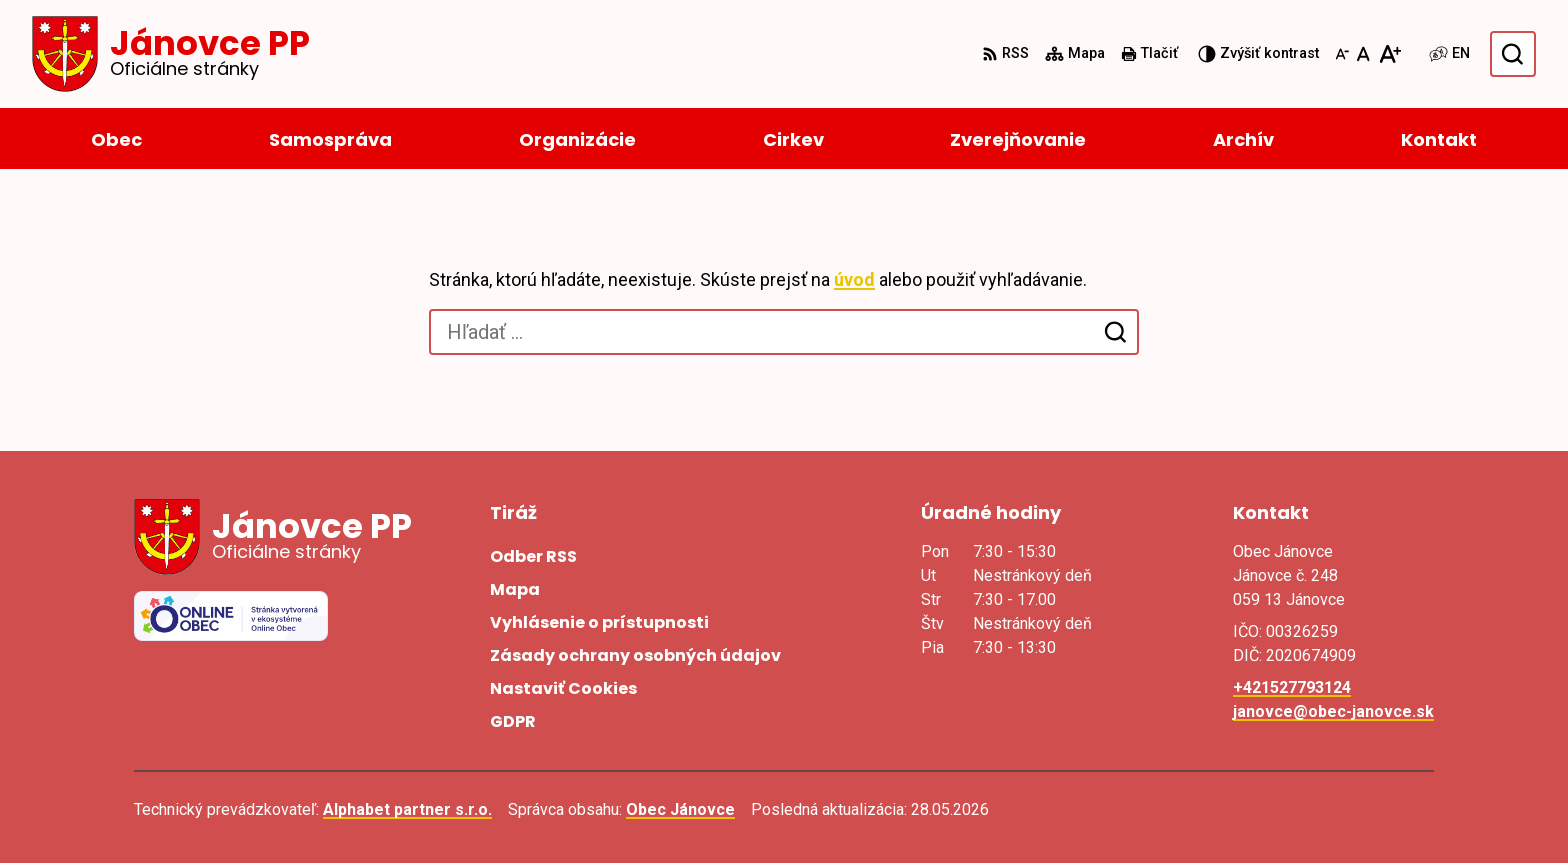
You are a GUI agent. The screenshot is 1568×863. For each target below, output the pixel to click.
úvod (854, 279)
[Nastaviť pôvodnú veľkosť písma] (1363, 54)
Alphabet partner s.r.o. (407, 809)
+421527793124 (1292, 687)
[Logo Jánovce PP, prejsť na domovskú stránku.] (171, 54)
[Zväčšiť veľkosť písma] (1389, 54)
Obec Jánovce (680, 809)
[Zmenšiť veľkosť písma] (1342, 54)
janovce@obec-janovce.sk (1333, 711)
